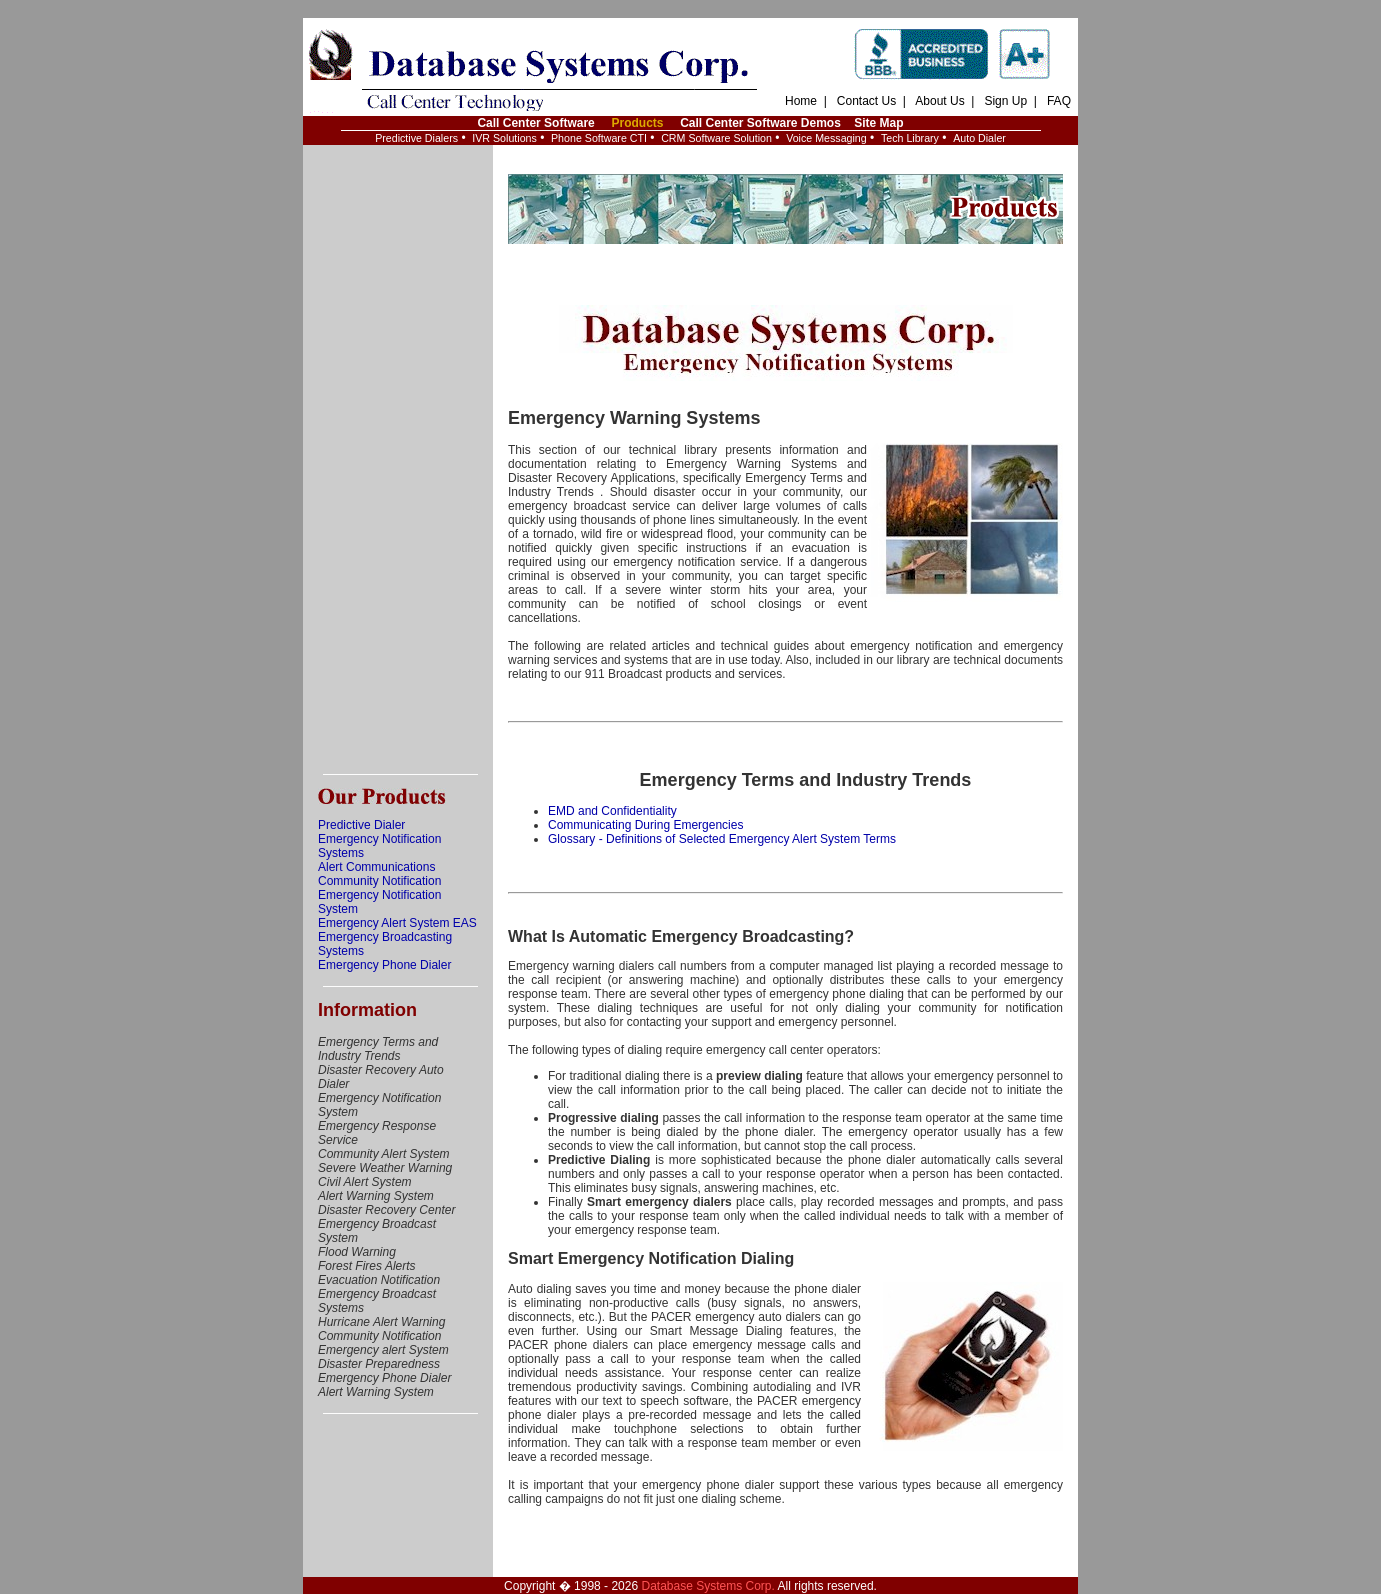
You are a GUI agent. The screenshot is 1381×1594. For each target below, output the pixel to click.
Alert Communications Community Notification (379, 874)
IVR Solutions (504, 138)
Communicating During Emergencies (645, 825)
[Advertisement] (398, 460)
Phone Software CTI (599, 138)
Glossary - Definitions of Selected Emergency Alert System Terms (722, 839)
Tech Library (910, 138)
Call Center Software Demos (760, 123)
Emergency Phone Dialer (384, 965)
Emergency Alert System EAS (397, 923)
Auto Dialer (979, 138)
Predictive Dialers (416, 138)
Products (637, 123)
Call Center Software (535, 123)
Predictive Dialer (361, 825)
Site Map (878, 123)
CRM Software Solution (716, 138)
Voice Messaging (826, 138)
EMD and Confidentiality (612, 811)
